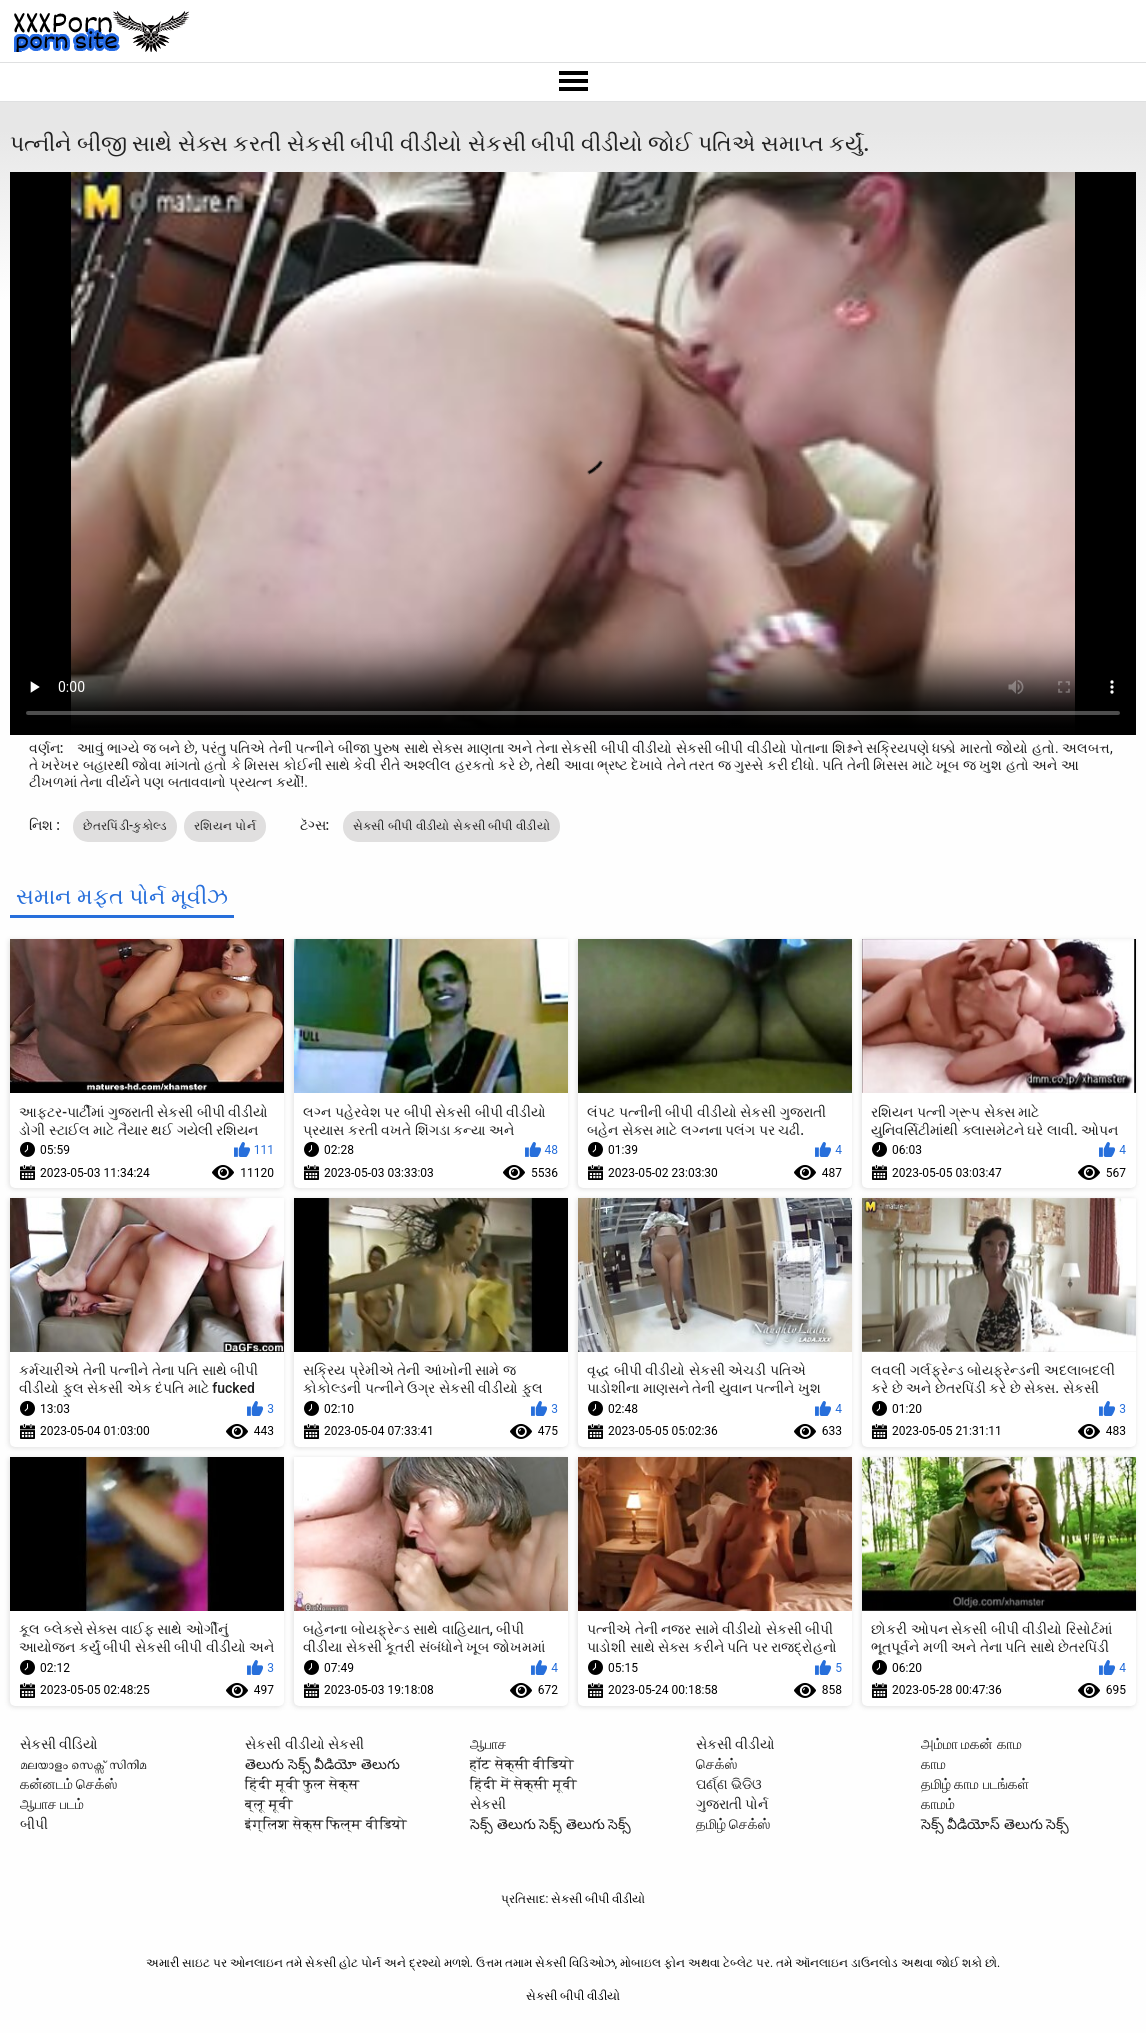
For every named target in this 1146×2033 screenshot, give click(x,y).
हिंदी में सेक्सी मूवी (523, 1784)
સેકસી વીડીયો (735, 1744)
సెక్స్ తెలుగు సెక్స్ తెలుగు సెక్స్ (550, 1824)
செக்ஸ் (716, 1764)
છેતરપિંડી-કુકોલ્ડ (125, 826)
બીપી (34, 1824)
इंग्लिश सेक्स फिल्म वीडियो (325, 1824)
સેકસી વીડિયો (59, 1744)
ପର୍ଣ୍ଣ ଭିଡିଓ (729, 1784)
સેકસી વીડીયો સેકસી (304, 1744)
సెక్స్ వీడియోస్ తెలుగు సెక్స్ (995, 1824)
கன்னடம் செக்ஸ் (68, 1784)
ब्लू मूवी (268, 1804)
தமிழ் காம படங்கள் (975, 1784)
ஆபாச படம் (52, 1804)
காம (933, 1764)
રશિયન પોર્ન (225, 826)
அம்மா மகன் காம (971, 1744)
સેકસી (488, 1804)
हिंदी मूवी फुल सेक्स (301, 1784)
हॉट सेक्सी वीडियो (522, 1764)
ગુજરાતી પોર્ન (732, 1804)
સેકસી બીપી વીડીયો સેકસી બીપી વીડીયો (451, 826)
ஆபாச (488, 1744)
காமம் (938, 1804)
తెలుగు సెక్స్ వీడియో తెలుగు (322, 1764)
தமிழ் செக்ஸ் (733, 1824)
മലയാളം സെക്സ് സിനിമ (83, 1764)
